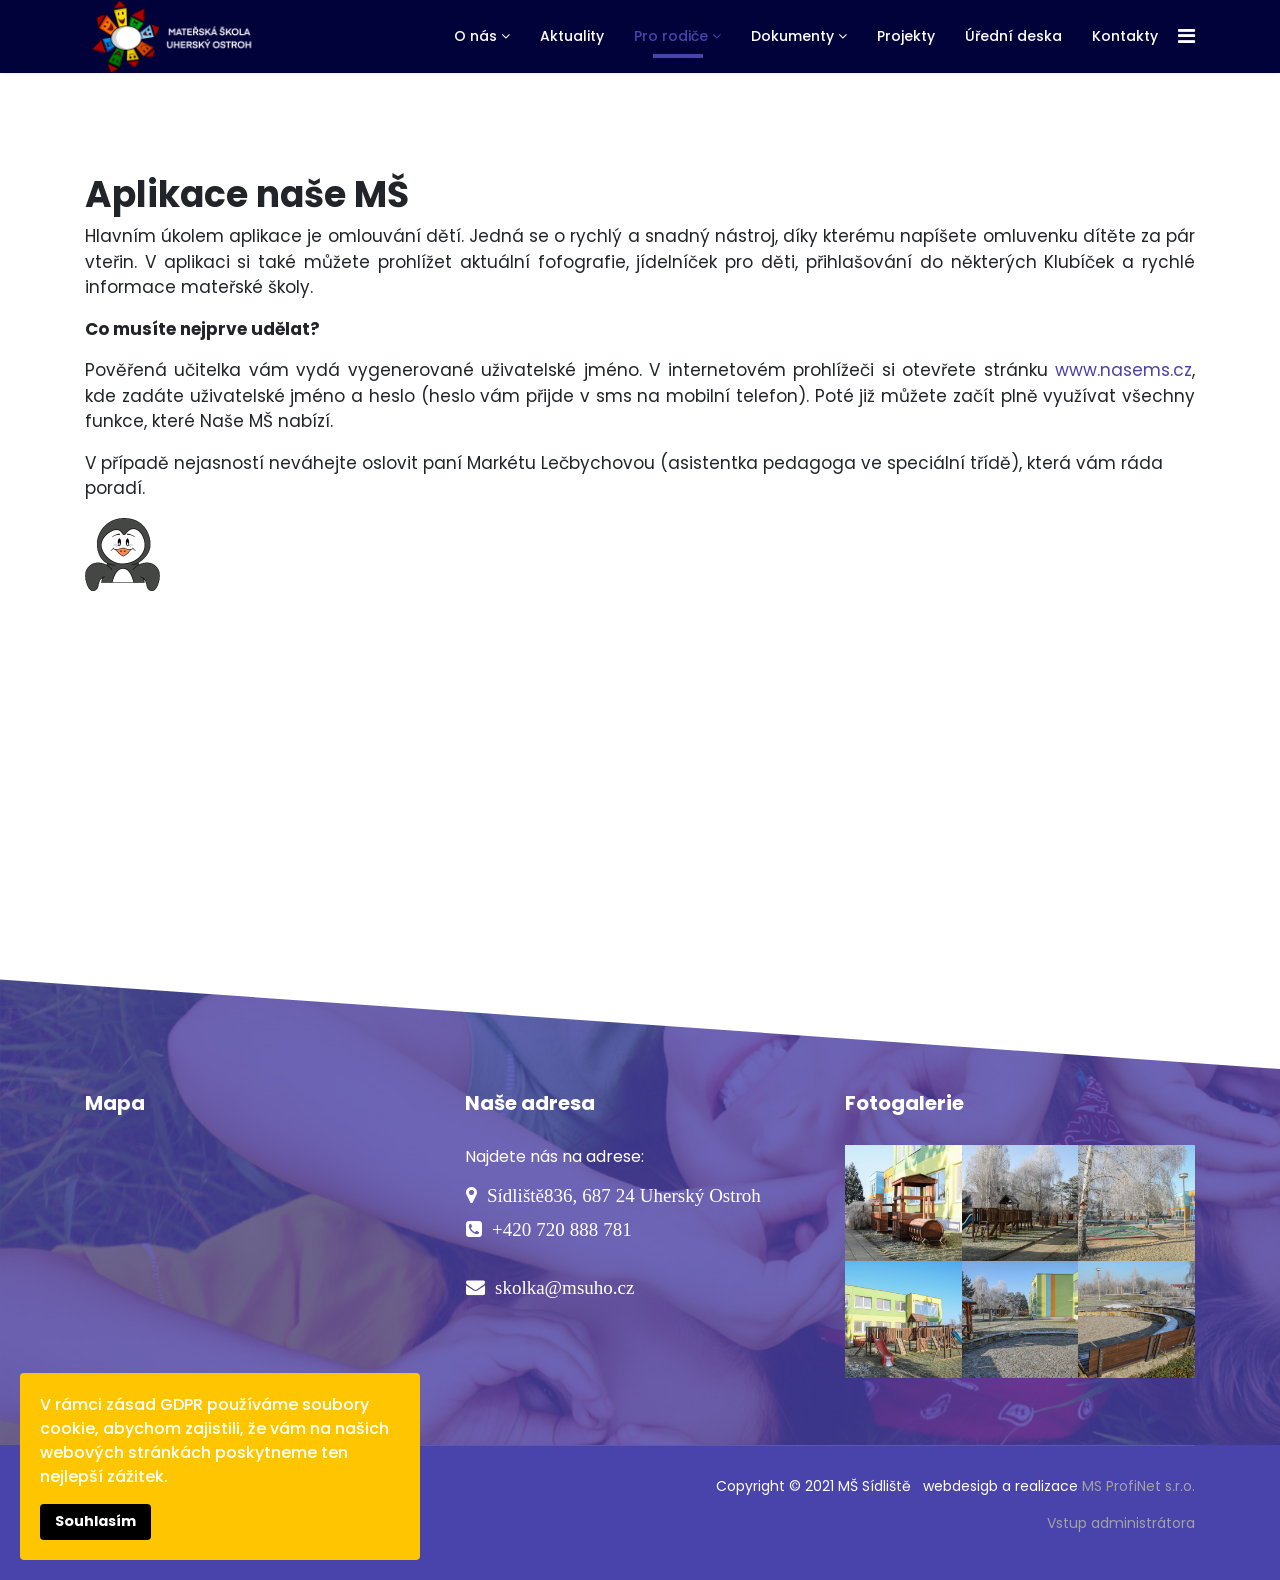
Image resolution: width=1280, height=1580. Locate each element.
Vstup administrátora (1121, 1523)
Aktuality (572, 36)
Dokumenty (792, 36)
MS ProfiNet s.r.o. (1138, 1486)
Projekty (906, 36)
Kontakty (1125, 36)
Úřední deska (1013, 36)
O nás (475, 36)
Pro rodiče (671, 36)
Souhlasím (95, 1521)
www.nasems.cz (1123, 370)
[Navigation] (1186, 36)
